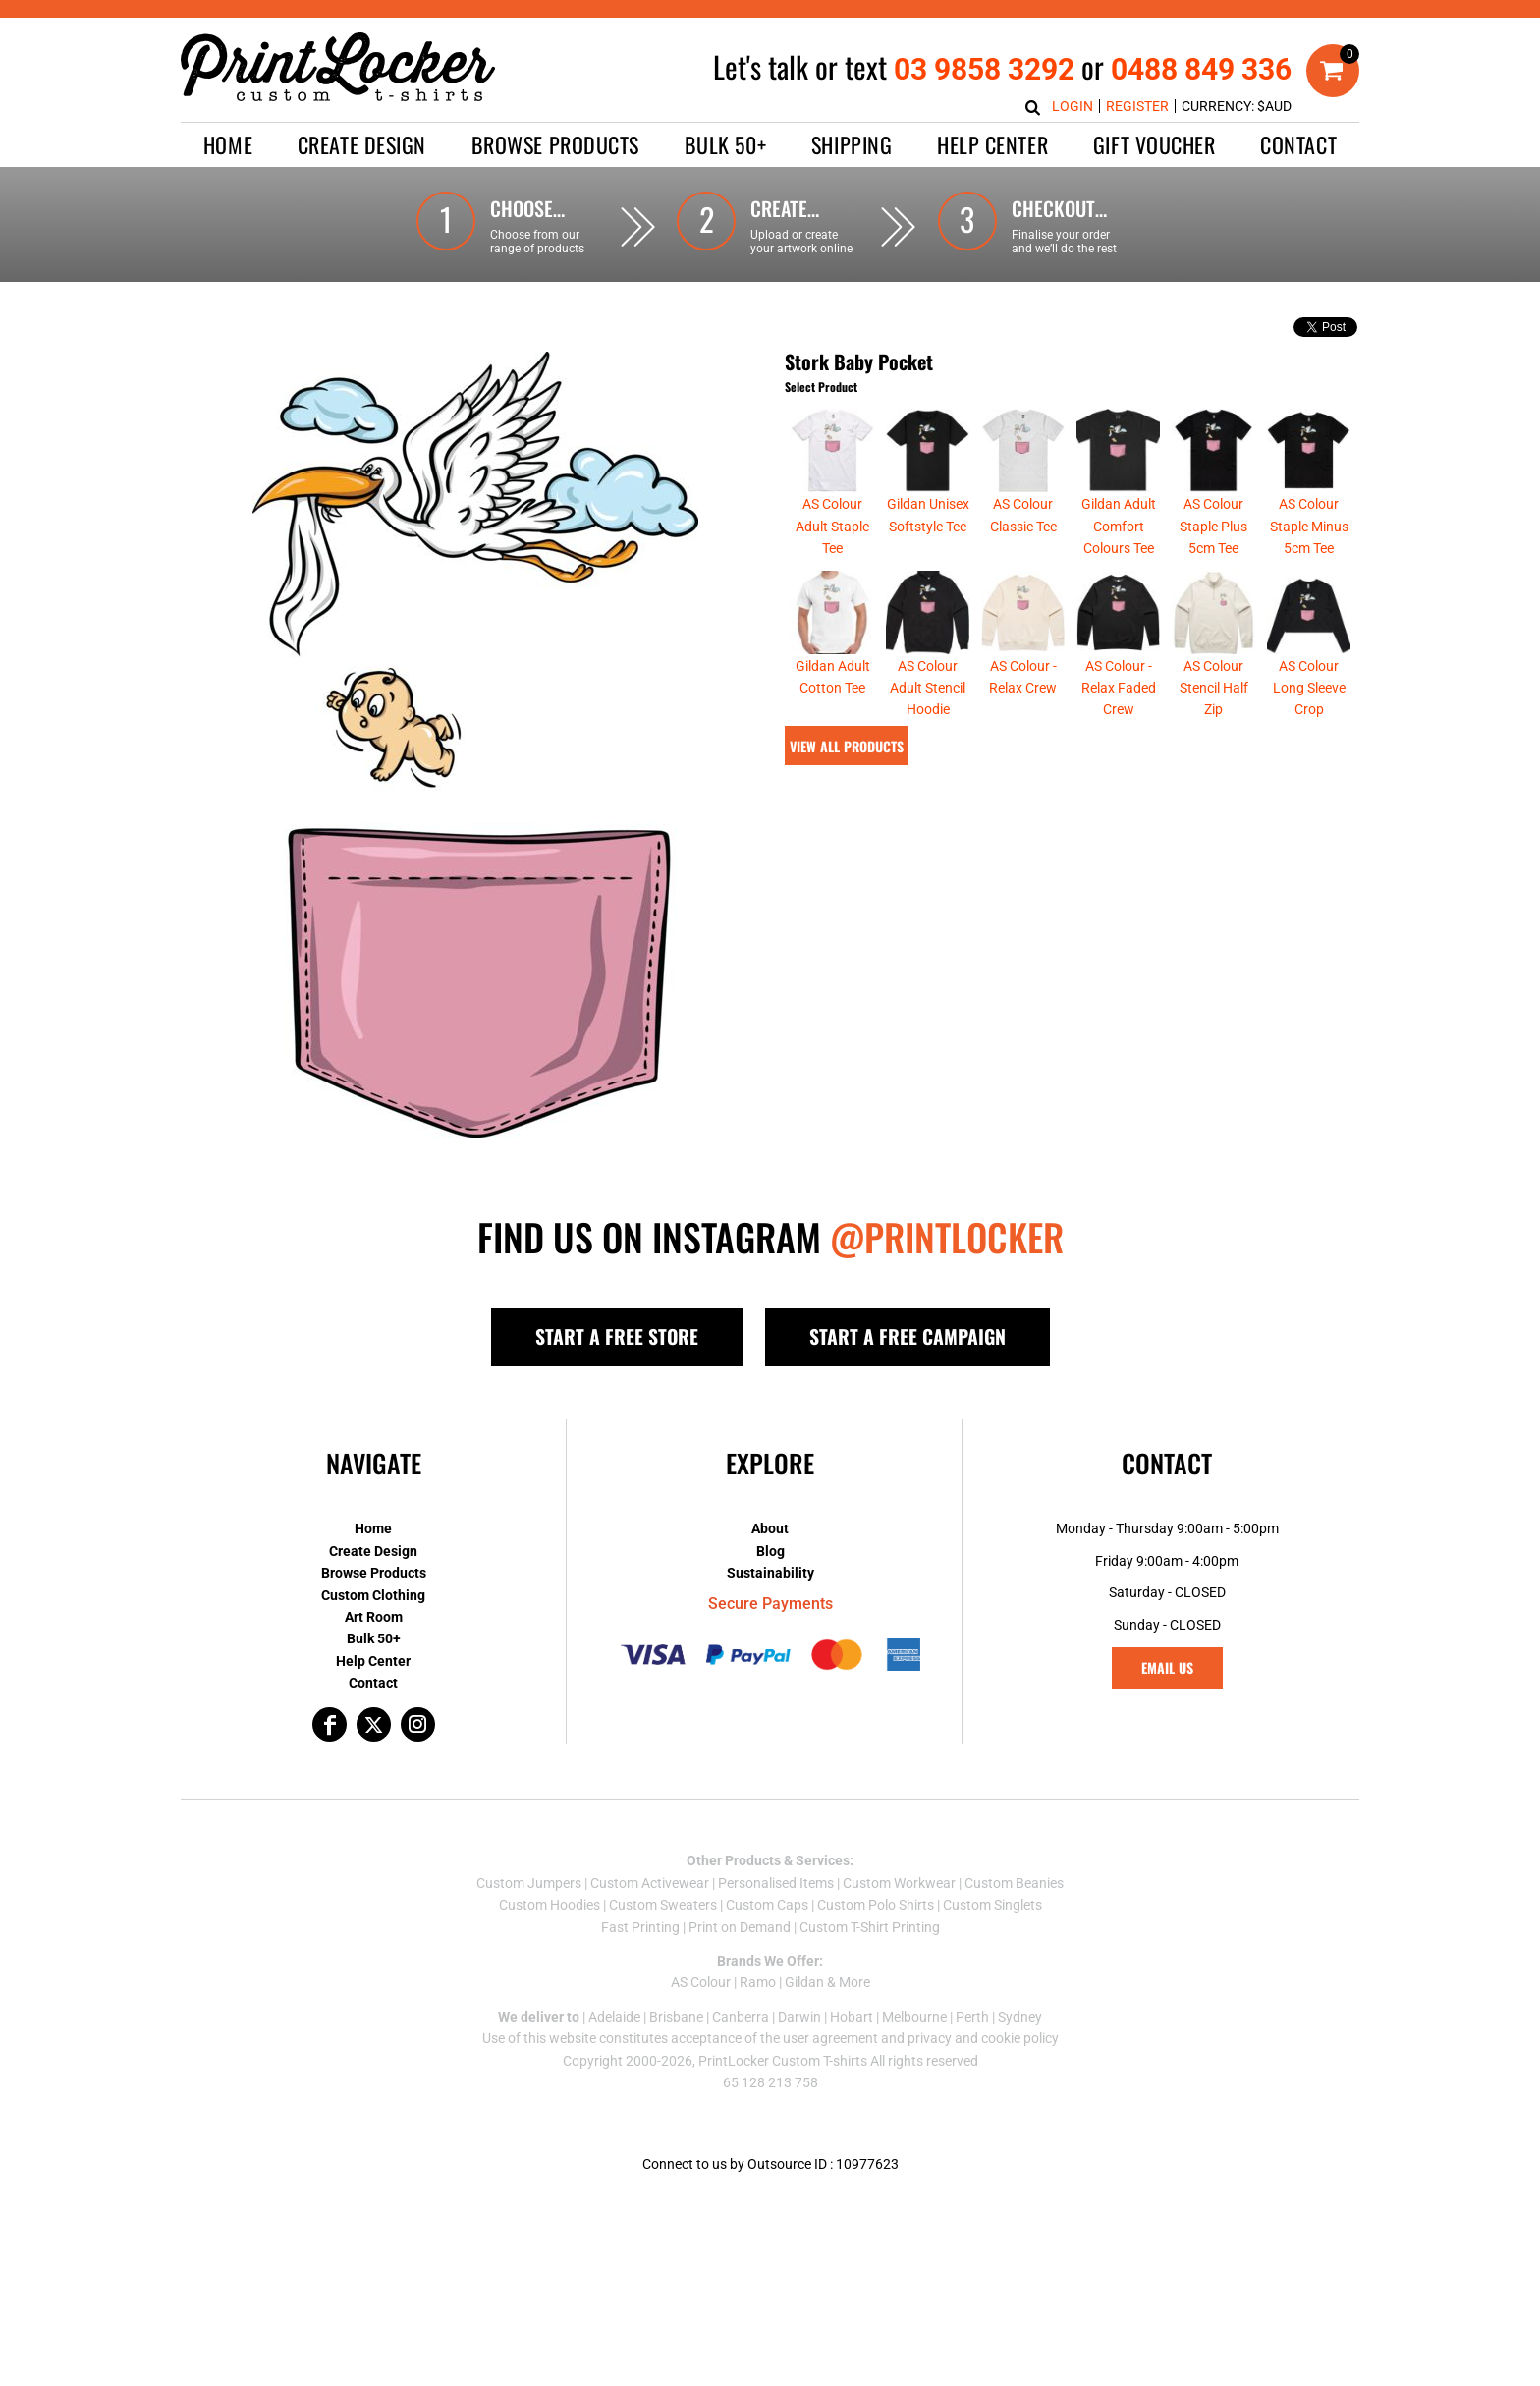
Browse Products (373, 1573)
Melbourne (914, 2017)
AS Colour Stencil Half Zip (1214, 688)
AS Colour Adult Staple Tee (832, 526)
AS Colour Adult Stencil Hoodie (927, 688)
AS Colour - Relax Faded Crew (1118, 688)
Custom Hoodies (549, 1905)
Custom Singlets (992, 1905)
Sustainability (770, 1573)
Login (1072, 106)
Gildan (804, 1982)
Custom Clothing (373, 1595)
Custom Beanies (1014, 1883)
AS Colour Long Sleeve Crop (1309, 688)
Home (373, 1528)
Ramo (758, 1982)
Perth (972, 2017)
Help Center (373, 1661)
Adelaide (614, 2017)
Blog (770, 1551)
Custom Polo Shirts (875, 1905)
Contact (373, 1683)
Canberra (740, 2017)
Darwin (799, 2017)
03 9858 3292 (984, 69)
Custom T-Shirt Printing (869, 1927)
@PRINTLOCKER (947, 1236)
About (770, 1528)
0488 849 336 (1201, 69)
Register (1137, 106)
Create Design (373, 1551)
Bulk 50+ (374, 1638)
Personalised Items (776, 1883)
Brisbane (676, 2017)
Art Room (374, 1617)
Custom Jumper (525, 1883)
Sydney (1020, 2017)
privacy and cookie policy (983, 2038)
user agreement (830, 2038)
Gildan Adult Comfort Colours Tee (1118, 526)
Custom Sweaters (663, 1905)
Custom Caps (767, 1905)
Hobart (851, 2017)
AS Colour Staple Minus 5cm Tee (1309, 526)
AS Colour (701, 1982)
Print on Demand (739, 1927)
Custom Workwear (899, 1883)
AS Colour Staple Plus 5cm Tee (1213, 526)
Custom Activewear (649, 1883)
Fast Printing (640, 1927)
